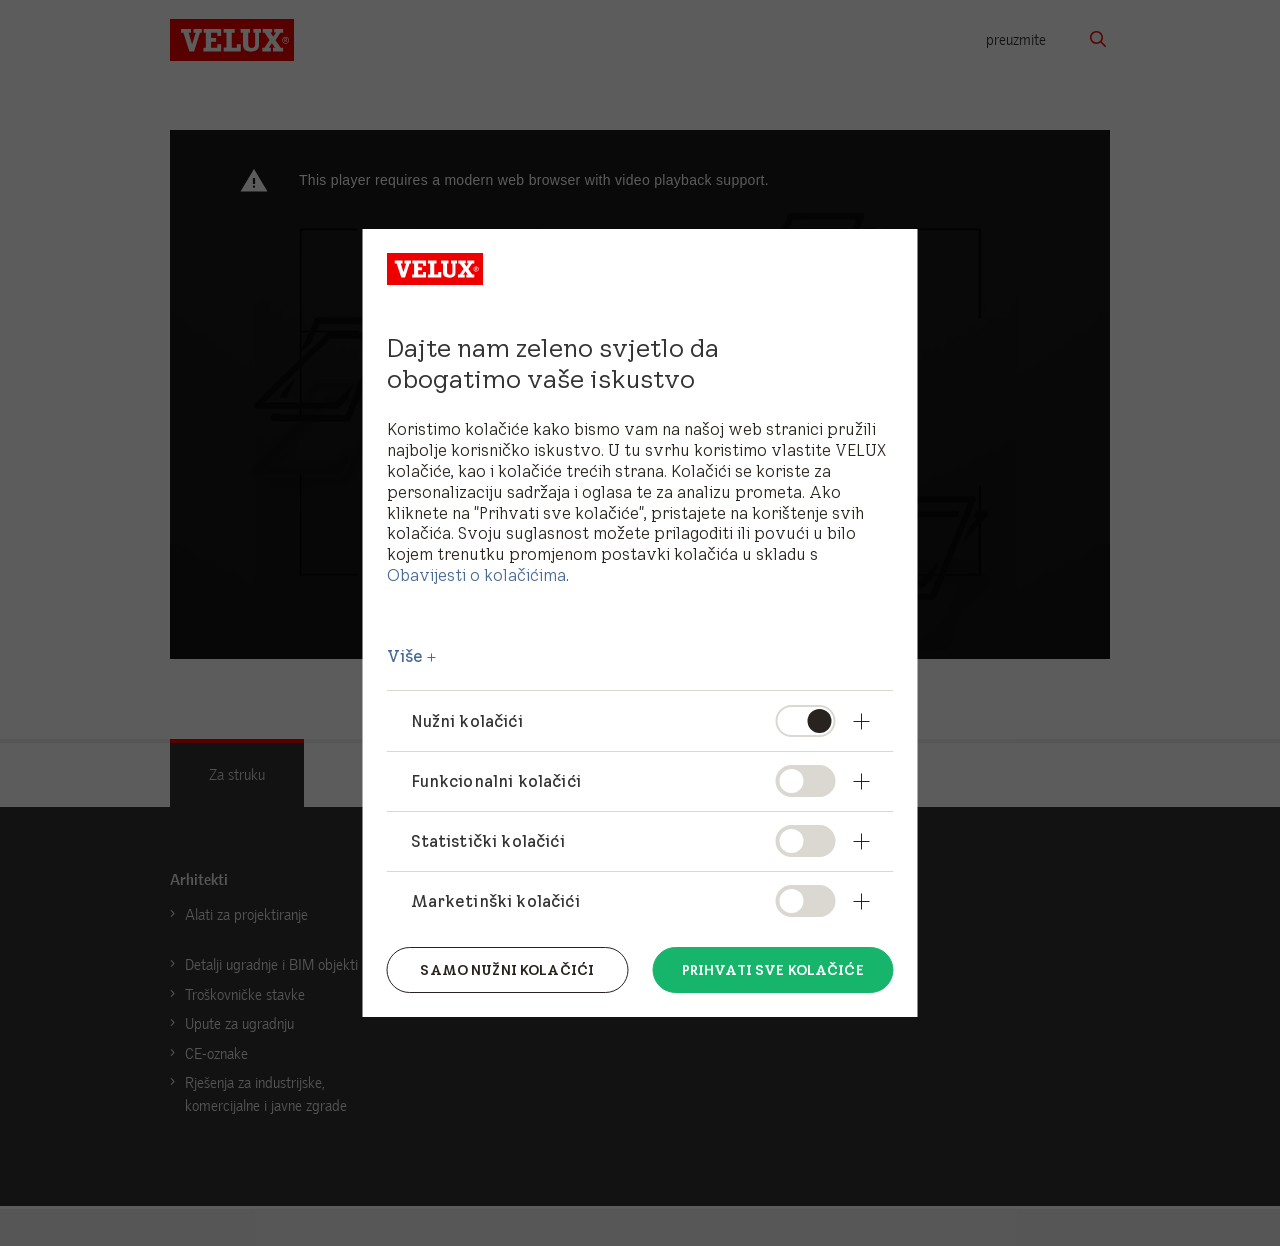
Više (405, 656)
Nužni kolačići (467, 721)
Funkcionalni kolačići (496, 781)
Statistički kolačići (488, 841)
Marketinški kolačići (495, 901)
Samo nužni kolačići (507, 970)
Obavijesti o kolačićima (476, 575)
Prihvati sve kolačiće (773, 970)
